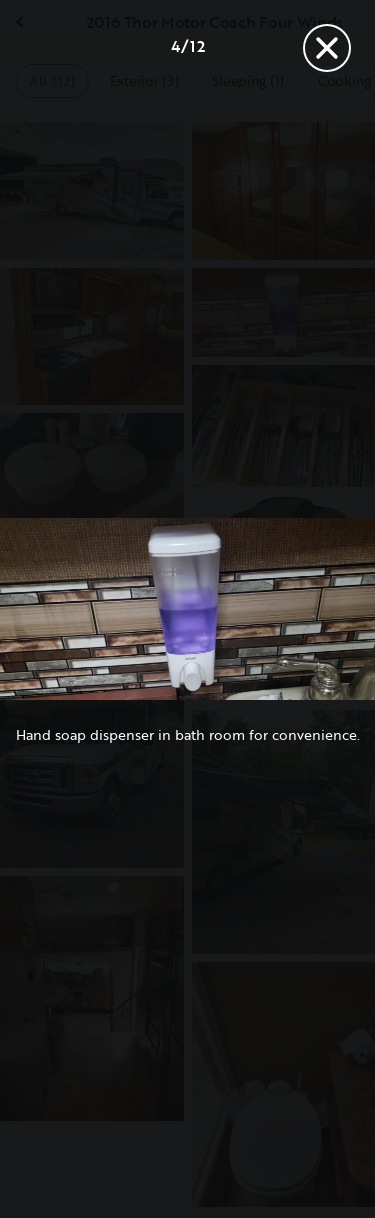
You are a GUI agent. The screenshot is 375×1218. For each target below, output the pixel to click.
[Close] (327, 48)
